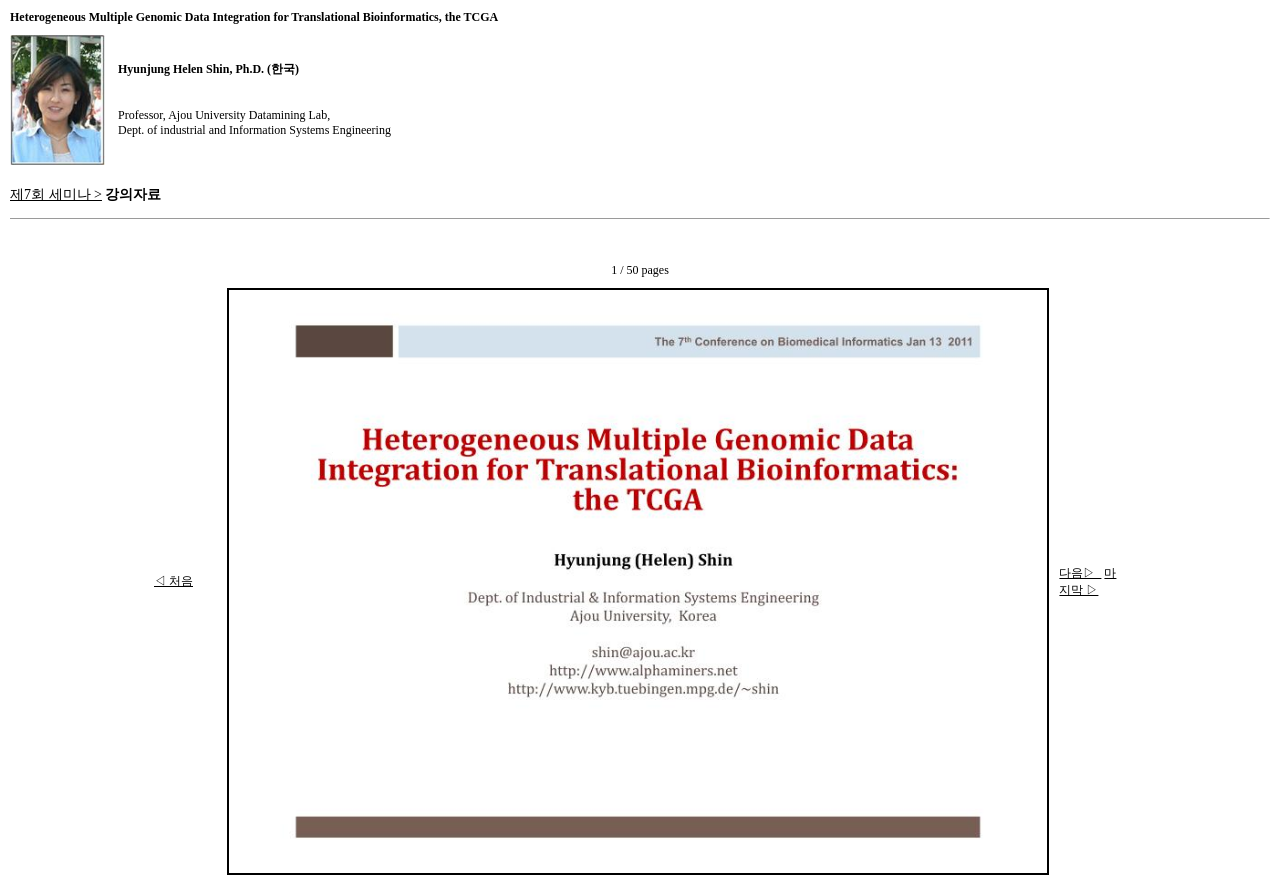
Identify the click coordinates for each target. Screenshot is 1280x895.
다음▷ (1080, 573)
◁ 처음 (173, 581)
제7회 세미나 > (56, 194)
